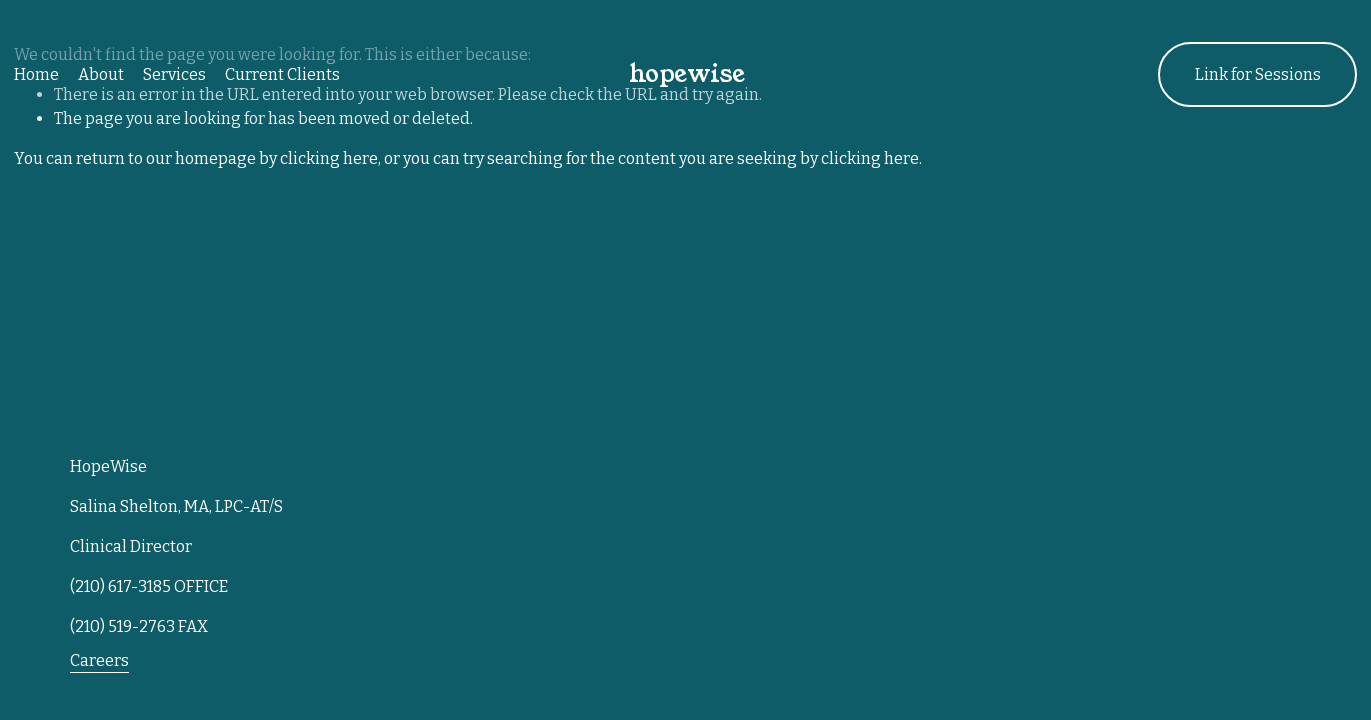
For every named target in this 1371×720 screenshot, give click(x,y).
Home (36, 74)
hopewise (687, 74)
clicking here (329, 158)
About (101, 74)
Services (174, 74)
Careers (99, 660)
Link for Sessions (1258, 74)
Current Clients (282, 74)
